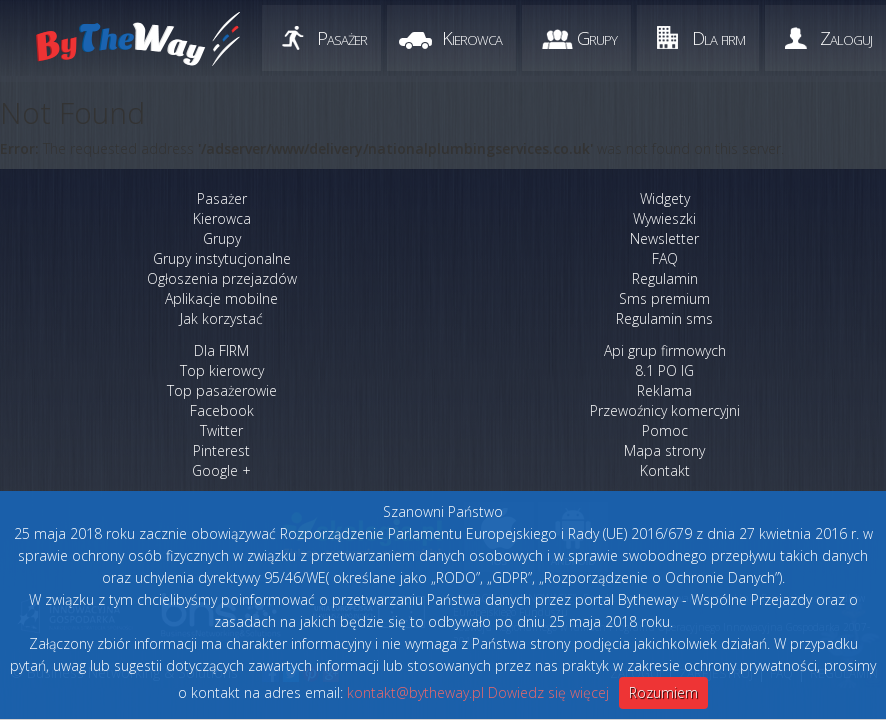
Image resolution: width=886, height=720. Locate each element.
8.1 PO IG (664, 370)
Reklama (664, 390)
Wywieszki (664, 218)
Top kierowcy (222, 370)
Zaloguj (846, 38)
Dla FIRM (221, 350)
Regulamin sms (664, 318)
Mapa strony (664, 450)
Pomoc (665, 430)
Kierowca (472, 38)
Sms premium (664, 298)
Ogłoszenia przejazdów (222, 278)
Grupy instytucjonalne (222, 258)
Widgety (665, 198)
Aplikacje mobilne (221, 298)
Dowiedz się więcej (548, 692)
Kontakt (665, 470)
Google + (221, 470)
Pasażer (342, 38)
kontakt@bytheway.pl (415, 692)
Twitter (221, 430)
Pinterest (221, 450)
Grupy (597, 38)
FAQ (665, 258)
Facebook (222, 410)
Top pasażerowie (222, 390)
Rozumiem (663, 692)
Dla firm (718, 38)
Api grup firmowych (665, 350)
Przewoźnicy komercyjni (665, 410)
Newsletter (664, 238)
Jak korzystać (221, 318)
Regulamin (665, 278)
